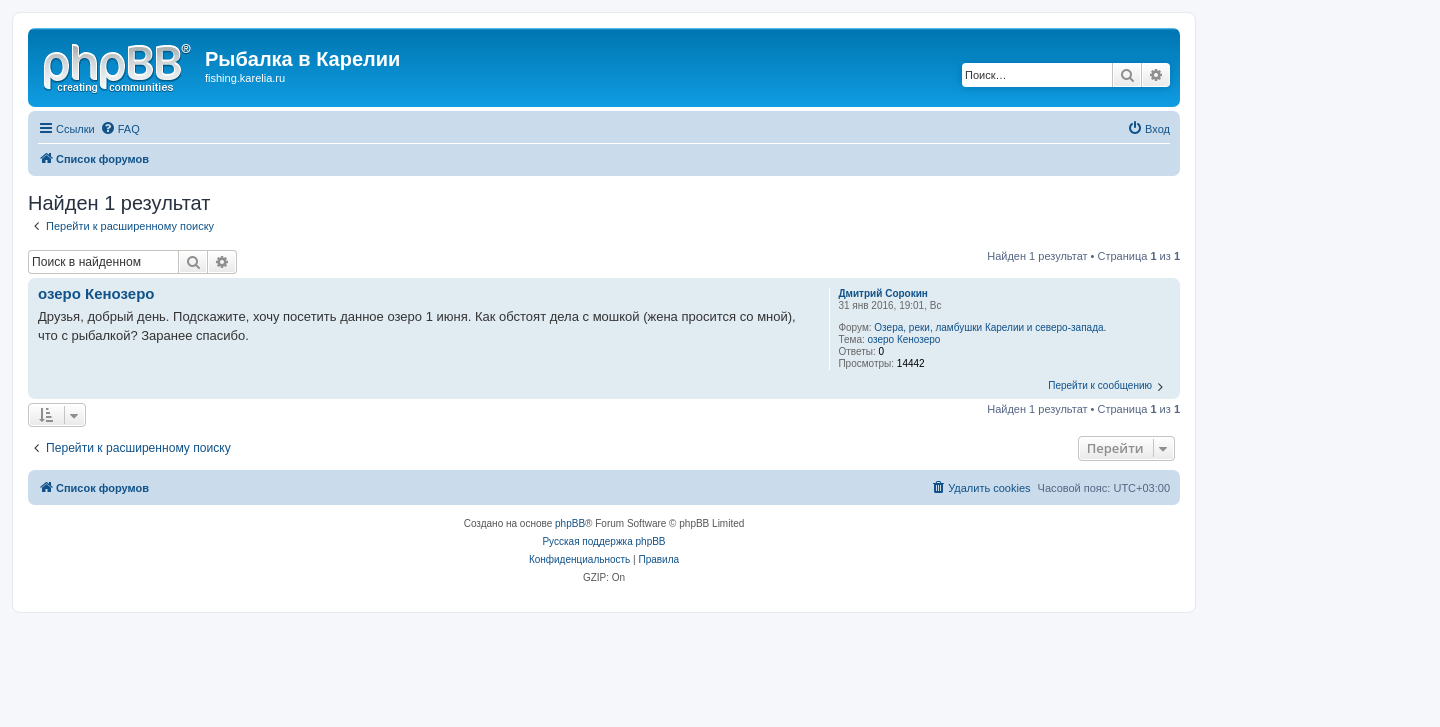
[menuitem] (120, 129)
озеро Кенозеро (904, 339)
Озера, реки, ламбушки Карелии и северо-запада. (990, 327)
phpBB (570, 523)
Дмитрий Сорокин (883, 293)
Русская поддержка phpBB (603, 541)
